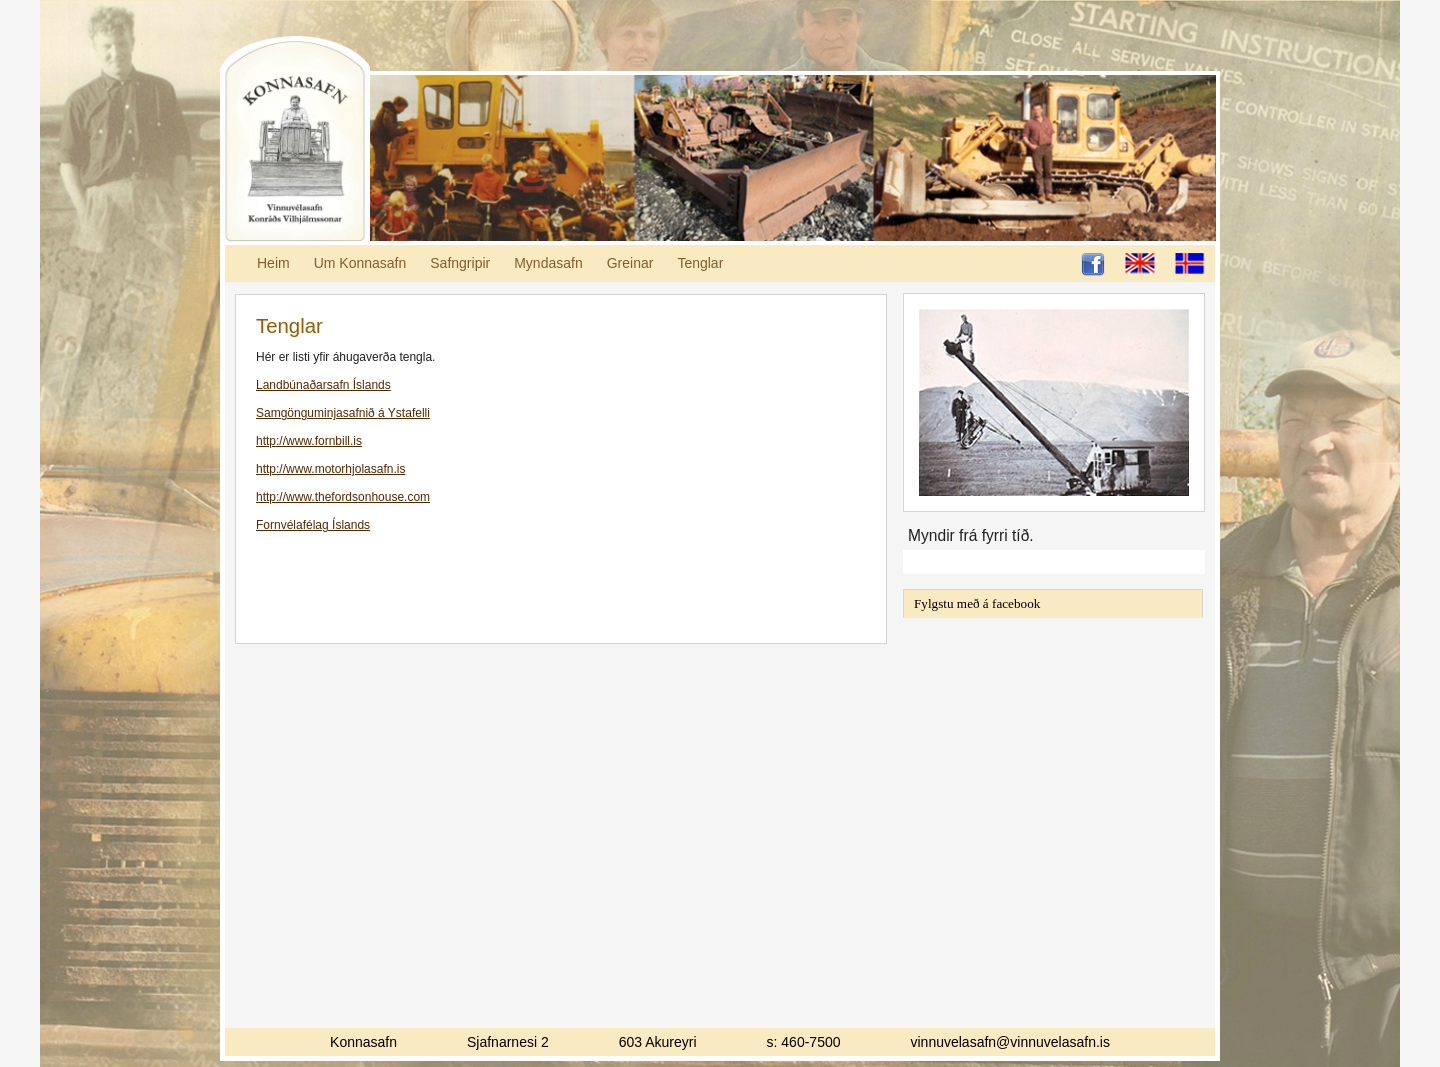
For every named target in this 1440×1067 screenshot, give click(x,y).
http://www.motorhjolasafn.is (330, 469)
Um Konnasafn (360, 263)
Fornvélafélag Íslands (313, 525)
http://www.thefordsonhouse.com (343, 497)
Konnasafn (295, 140)
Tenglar (700, 263)
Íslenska (1190, 263)
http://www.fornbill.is (309, 441)
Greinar (630, 263)
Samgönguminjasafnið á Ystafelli (343, 413)
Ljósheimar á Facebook (1093, 265)
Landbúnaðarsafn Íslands (323, 385)
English (1140, 263)
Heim (273, 263)
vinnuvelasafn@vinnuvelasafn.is (1010, 1042)
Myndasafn (548, 263)
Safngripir (460, 263)
